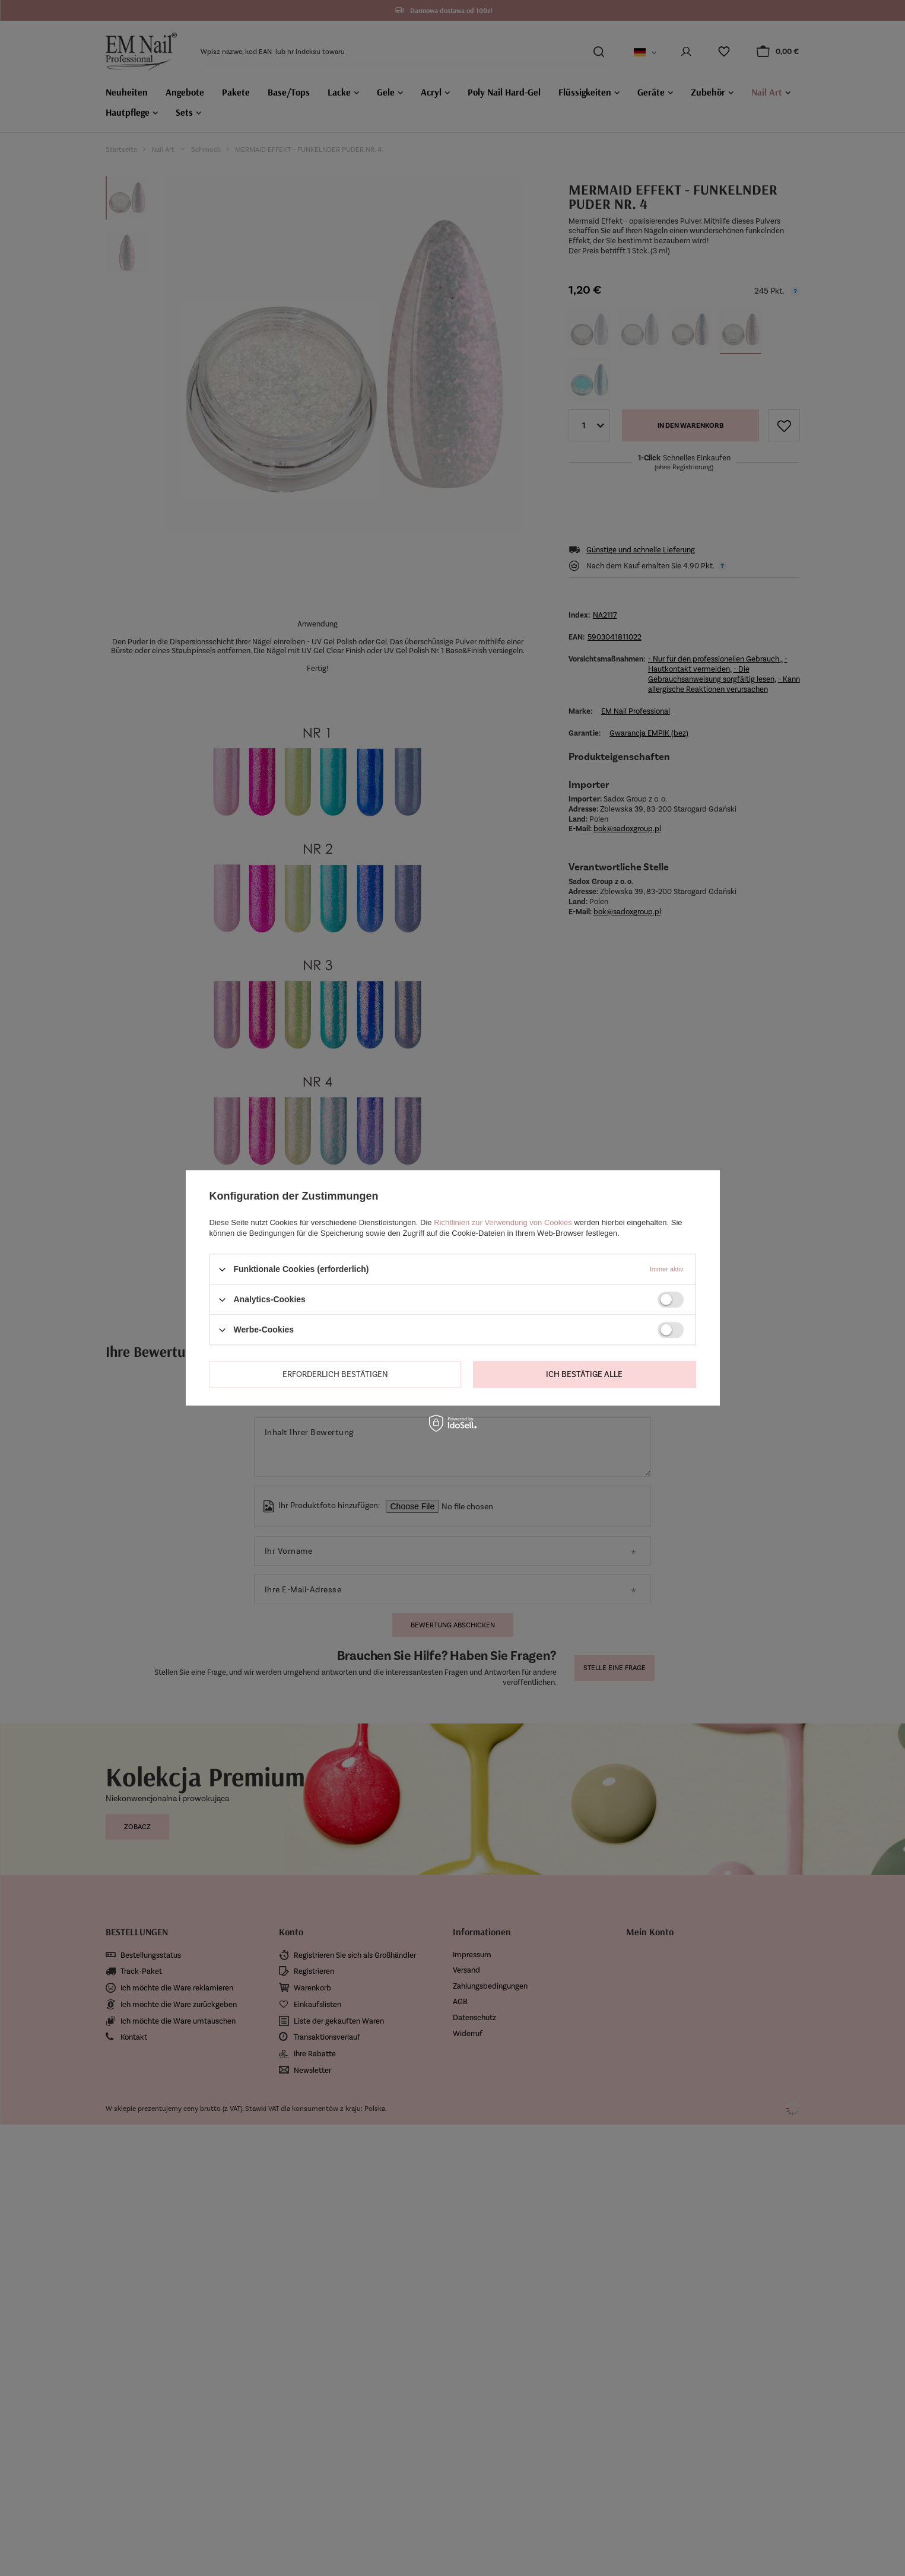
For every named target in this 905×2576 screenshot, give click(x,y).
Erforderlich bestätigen (335, 1374)
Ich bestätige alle (584, 1374)
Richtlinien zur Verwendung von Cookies (503, 1222)
